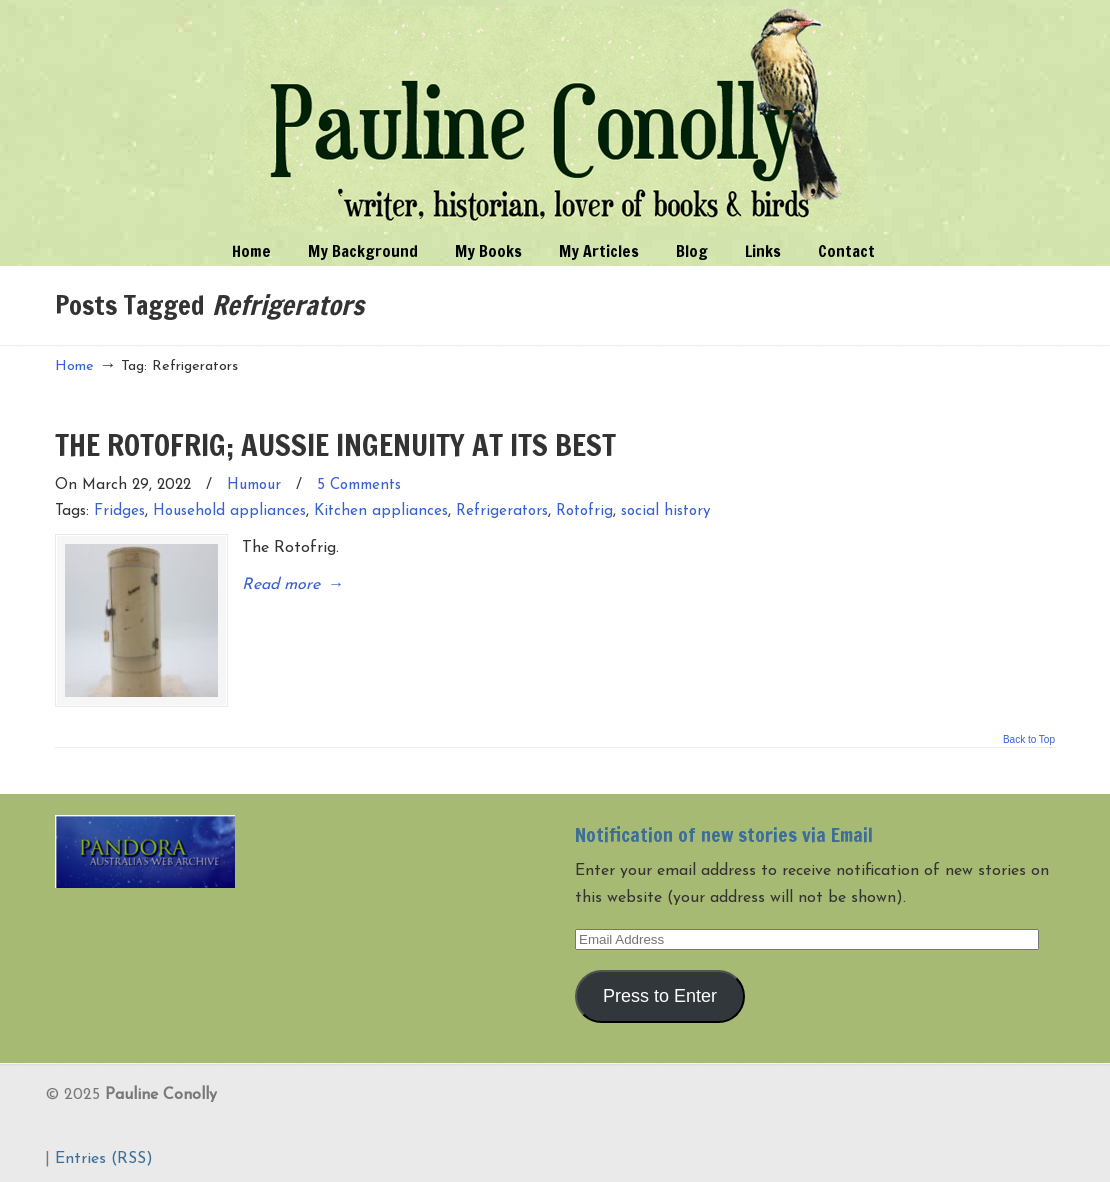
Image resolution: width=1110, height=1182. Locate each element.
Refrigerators (502, 511)
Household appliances (229, 511)
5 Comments (359, 485)
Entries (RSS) (104, 1156)
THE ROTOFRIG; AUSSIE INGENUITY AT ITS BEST (335, 444)
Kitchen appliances (381, 511)
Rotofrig (584, 511)
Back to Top (1029, 737)
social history (666, 511)
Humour (254, 485)
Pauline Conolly (555, 116)
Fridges (119, 511)
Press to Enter (660, 992)
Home (74, 366)
